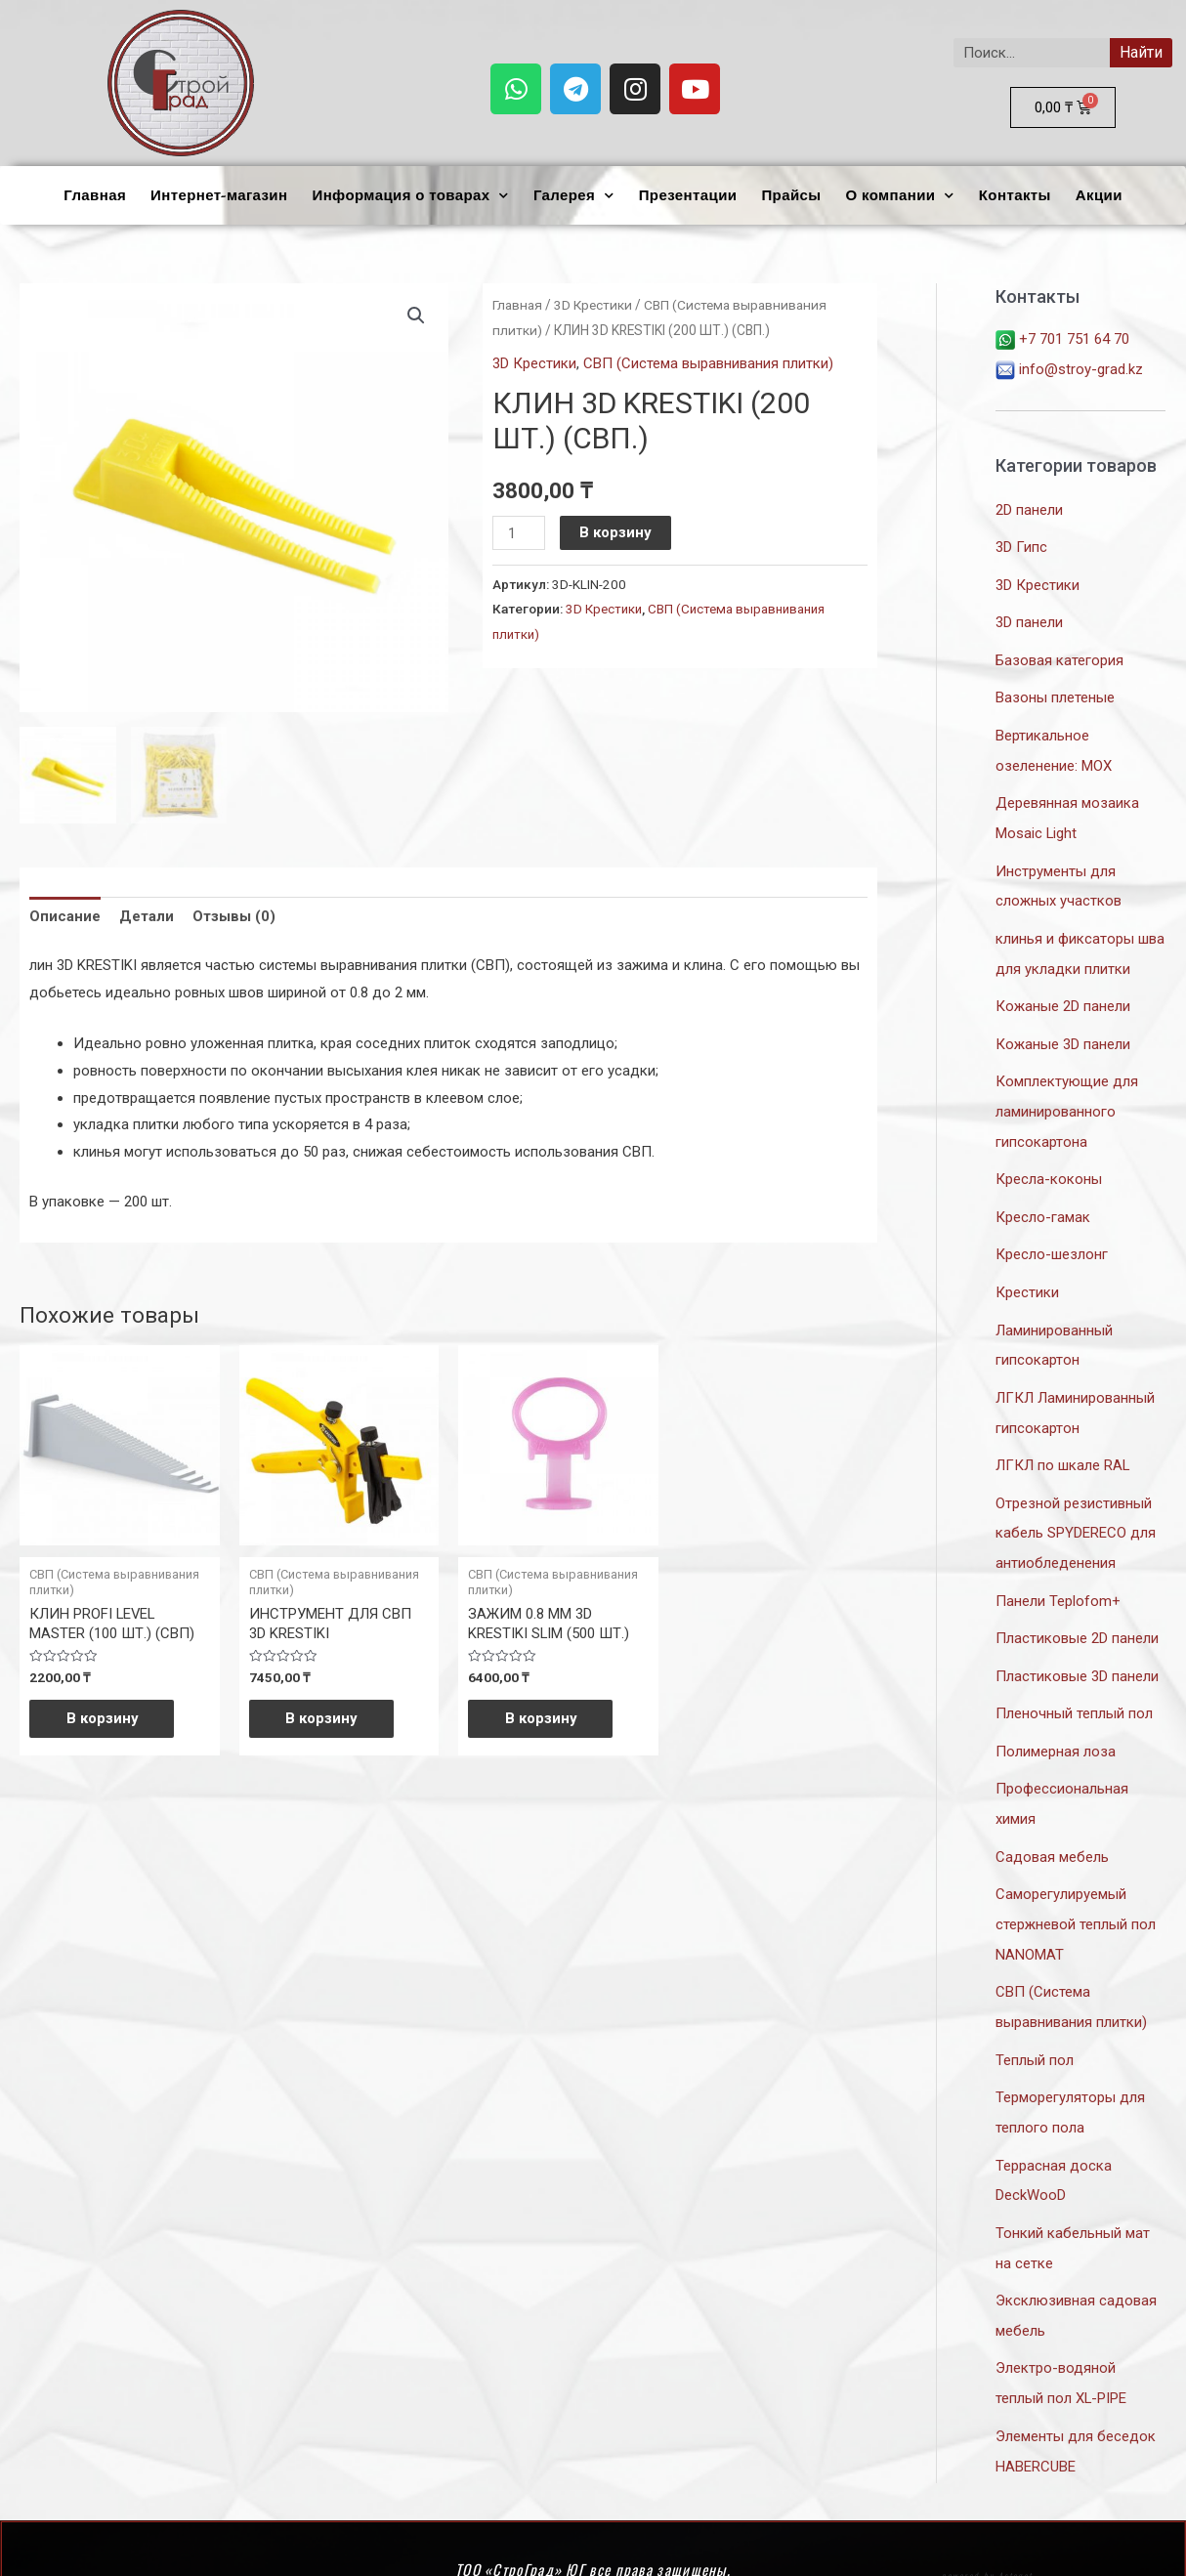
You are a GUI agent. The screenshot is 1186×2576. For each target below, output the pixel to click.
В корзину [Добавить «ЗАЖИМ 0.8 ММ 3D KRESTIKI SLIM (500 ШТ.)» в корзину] (543, 1719)
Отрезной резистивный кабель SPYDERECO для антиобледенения (1075, 1509)
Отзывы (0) (233, 915)
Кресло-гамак (1042, 1200)
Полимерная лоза (1055, 1723)
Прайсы (791, 195)
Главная (95, 195)
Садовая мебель (1052, 1827)
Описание (65, 915)
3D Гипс (1020, 545)
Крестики (1027, 1274)
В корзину (616, 532)
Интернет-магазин (218, 195)
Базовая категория (1059, 655)
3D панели (1029, 619)
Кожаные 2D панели (1062, 994)
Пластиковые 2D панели (1077, 1613)
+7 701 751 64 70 (1062, 339)
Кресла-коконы (1048, 1163)
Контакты (1015, 195)
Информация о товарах (410, 196)
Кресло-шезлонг (1051, 1237)
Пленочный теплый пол (1074, 1686)
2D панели (1029, 508)
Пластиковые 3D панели (1077, 1650)
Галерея (573, 196)
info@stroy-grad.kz (1069, 368)
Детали (146, 915)
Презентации (688, 195)
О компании (899, 196)
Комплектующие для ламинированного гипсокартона (1066, 1097)
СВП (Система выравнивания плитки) (708, 363)
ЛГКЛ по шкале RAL (1062, 1444)
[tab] (65, 917)
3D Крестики (595, 305)
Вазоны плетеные (1055, 692)
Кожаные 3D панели (1062, 1031)
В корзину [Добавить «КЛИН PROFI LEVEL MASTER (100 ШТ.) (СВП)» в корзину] (104, 1719)
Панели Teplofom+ (1058, 1575)
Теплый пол (1034, 2025)
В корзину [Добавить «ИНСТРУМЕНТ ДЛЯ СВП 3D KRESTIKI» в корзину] (324, 1719)
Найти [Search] (1141, 52)
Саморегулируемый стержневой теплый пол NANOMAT (1075, 1892)
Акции (1099, 195)
